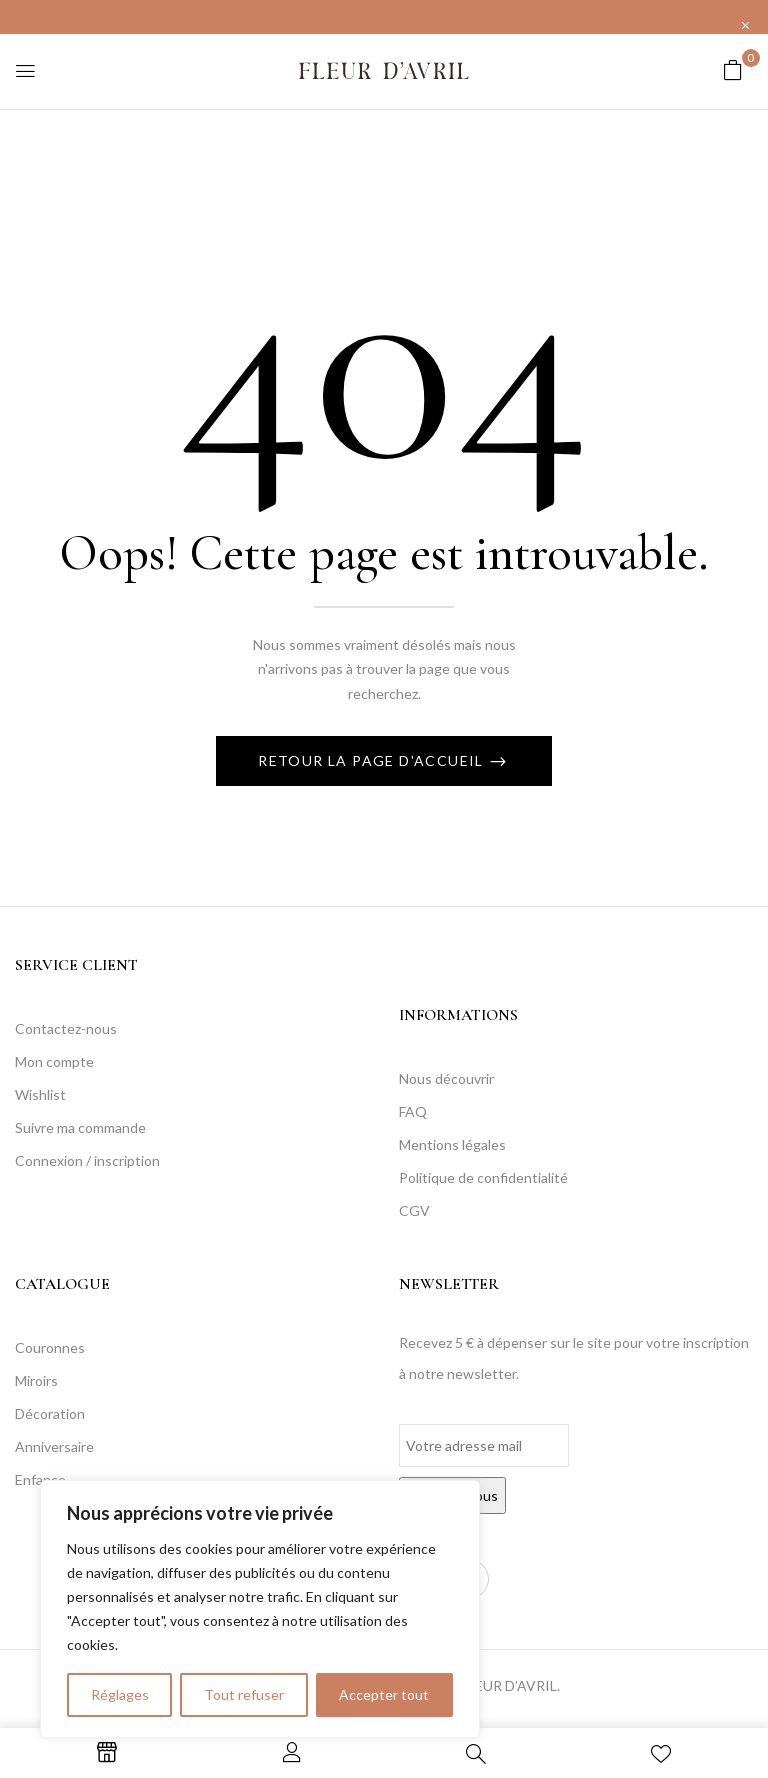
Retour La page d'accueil (373, 760)
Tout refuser (244, 1694)
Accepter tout (384, 1694)
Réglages (120, 1694)
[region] (260, 1609)
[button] (733, 69)
